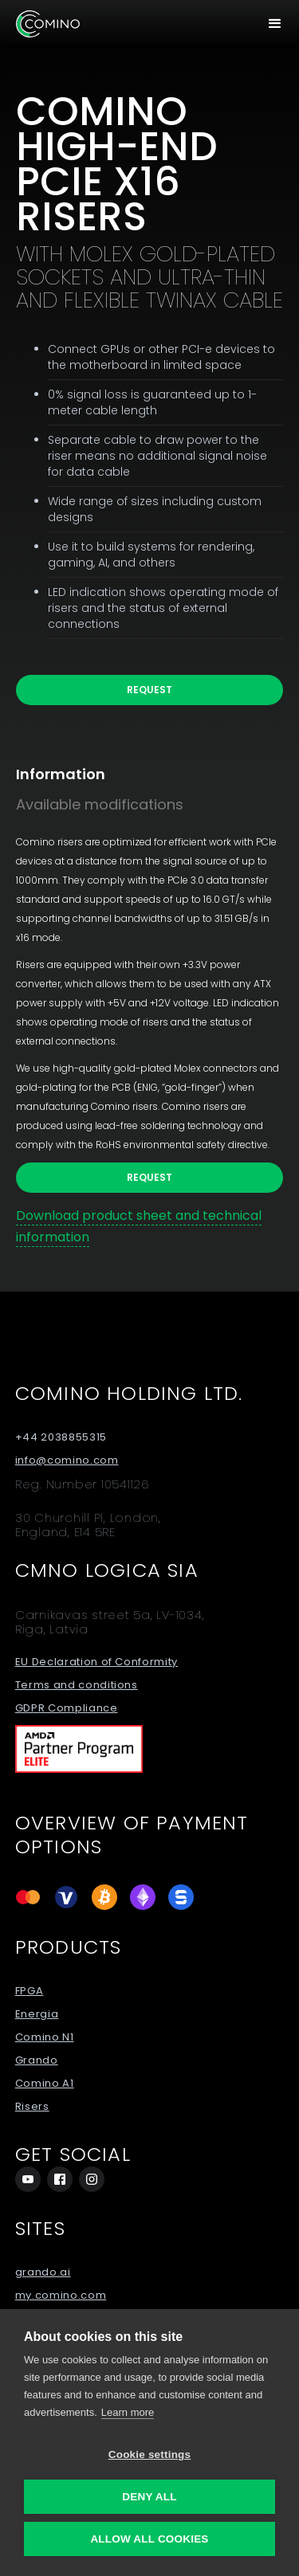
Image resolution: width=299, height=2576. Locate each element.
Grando (36, 2060)
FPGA (29, 1991)
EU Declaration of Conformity (96, 1662)
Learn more (127, 2412)
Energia (37, 2014)
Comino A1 (44, 2083)
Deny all (149, 2497)
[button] (275, 24)
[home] (48, 24)
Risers (32, 2106)
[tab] (76, 774)
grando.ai (43, 2272)
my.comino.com (60, 2295)
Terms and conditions (76, 1685)
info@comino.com (67, 1460)
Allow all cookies (149, 2539)
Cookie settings (149, 2454)
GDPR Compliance (66, 1708)
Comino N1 (44, 2037)
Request (149, 689)
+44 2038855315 (61, 1437)
